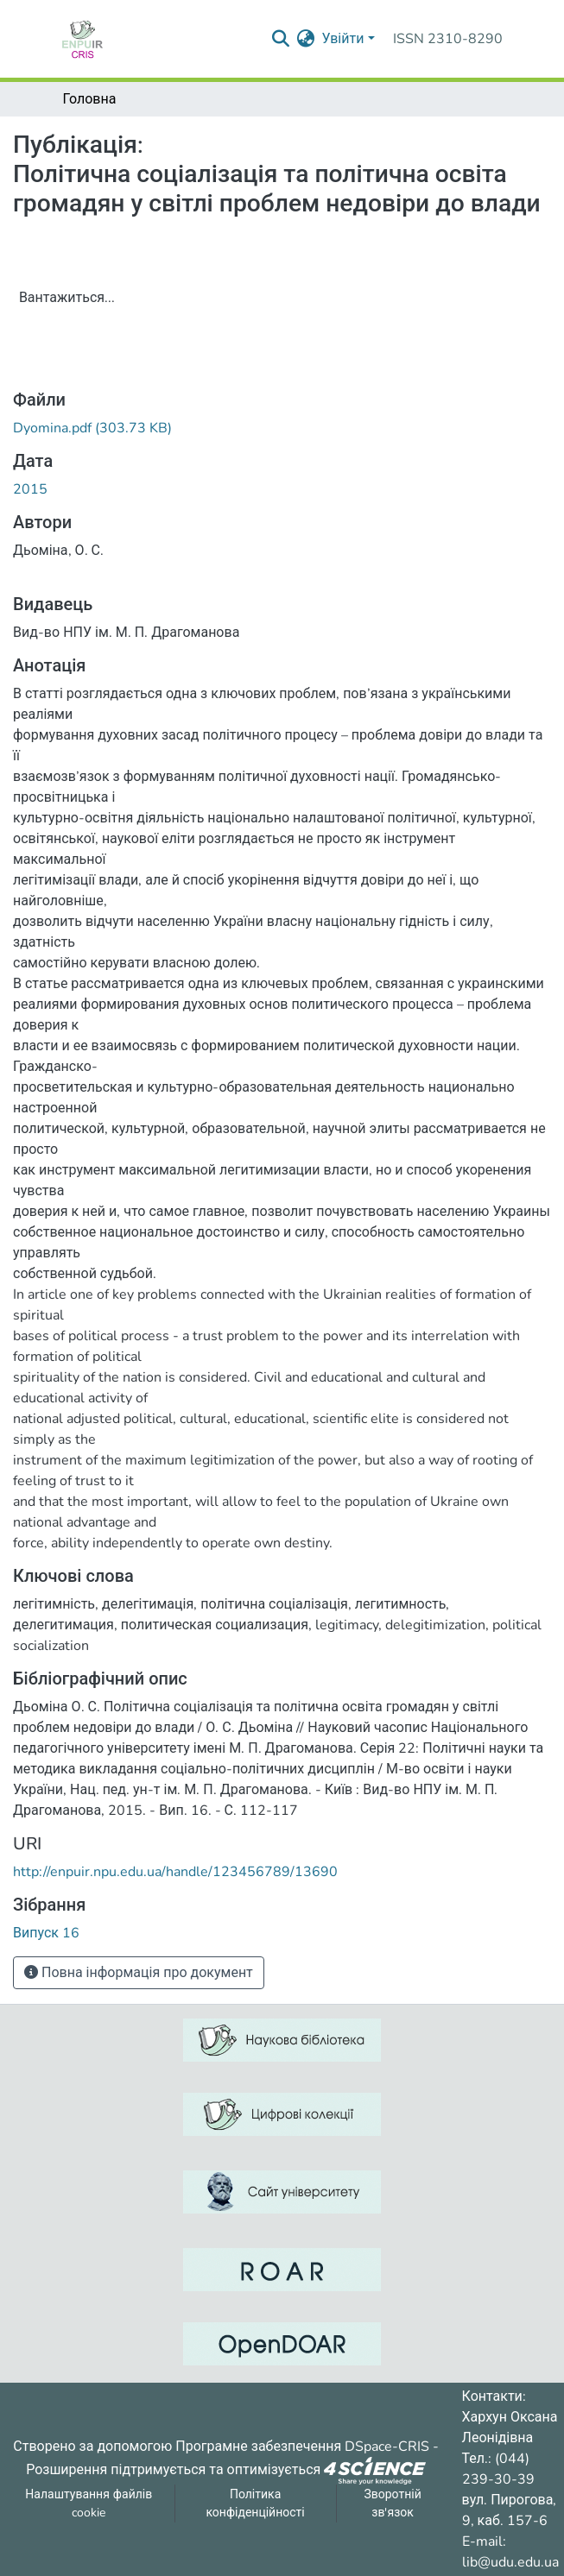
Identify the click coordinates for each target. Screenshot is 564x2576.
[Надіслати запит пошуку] (280, 38)
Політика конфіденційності (255, 2503)
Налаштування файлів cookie (88, 2503)
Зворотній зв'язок (392, 2503)
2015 (30, 489)
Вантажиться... (67, 297)
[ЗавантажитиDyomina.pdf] (92, 428)
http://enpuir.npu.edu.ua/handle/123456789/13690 (175, 1871)
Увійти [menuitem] (342, 38)
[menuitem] (305, 38)
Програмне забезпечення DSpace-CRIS (302, 2446)
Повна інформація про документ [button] (138, 1972)
